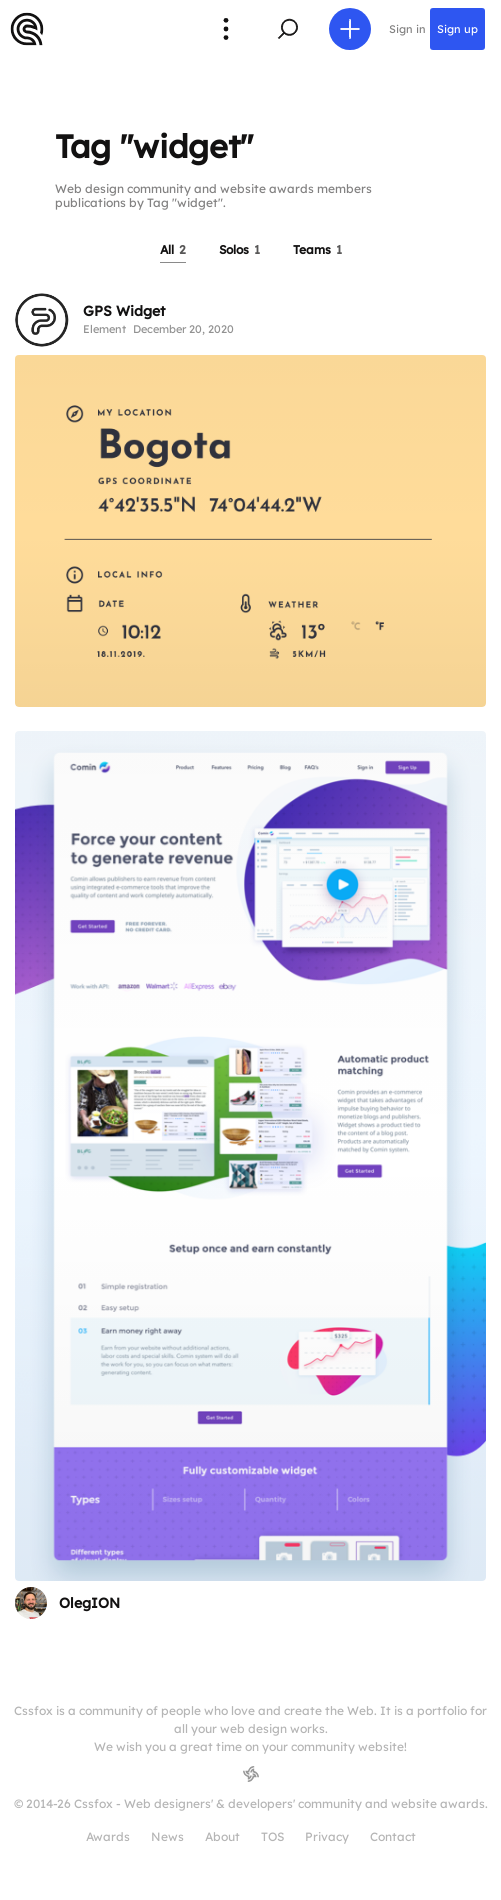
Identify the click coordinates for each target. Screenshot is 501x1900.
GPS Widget (124, 311)
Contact (393, 1836)
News (167, 1836)
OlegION (89, 1603)
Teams (317, 249)
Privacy (327, 1836)
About (222, 1836)
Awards (108, 1836)
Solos (239, 249)
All (173, 249)
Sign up (457, 29)
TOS (272, 1836)
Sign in (407, 29)
